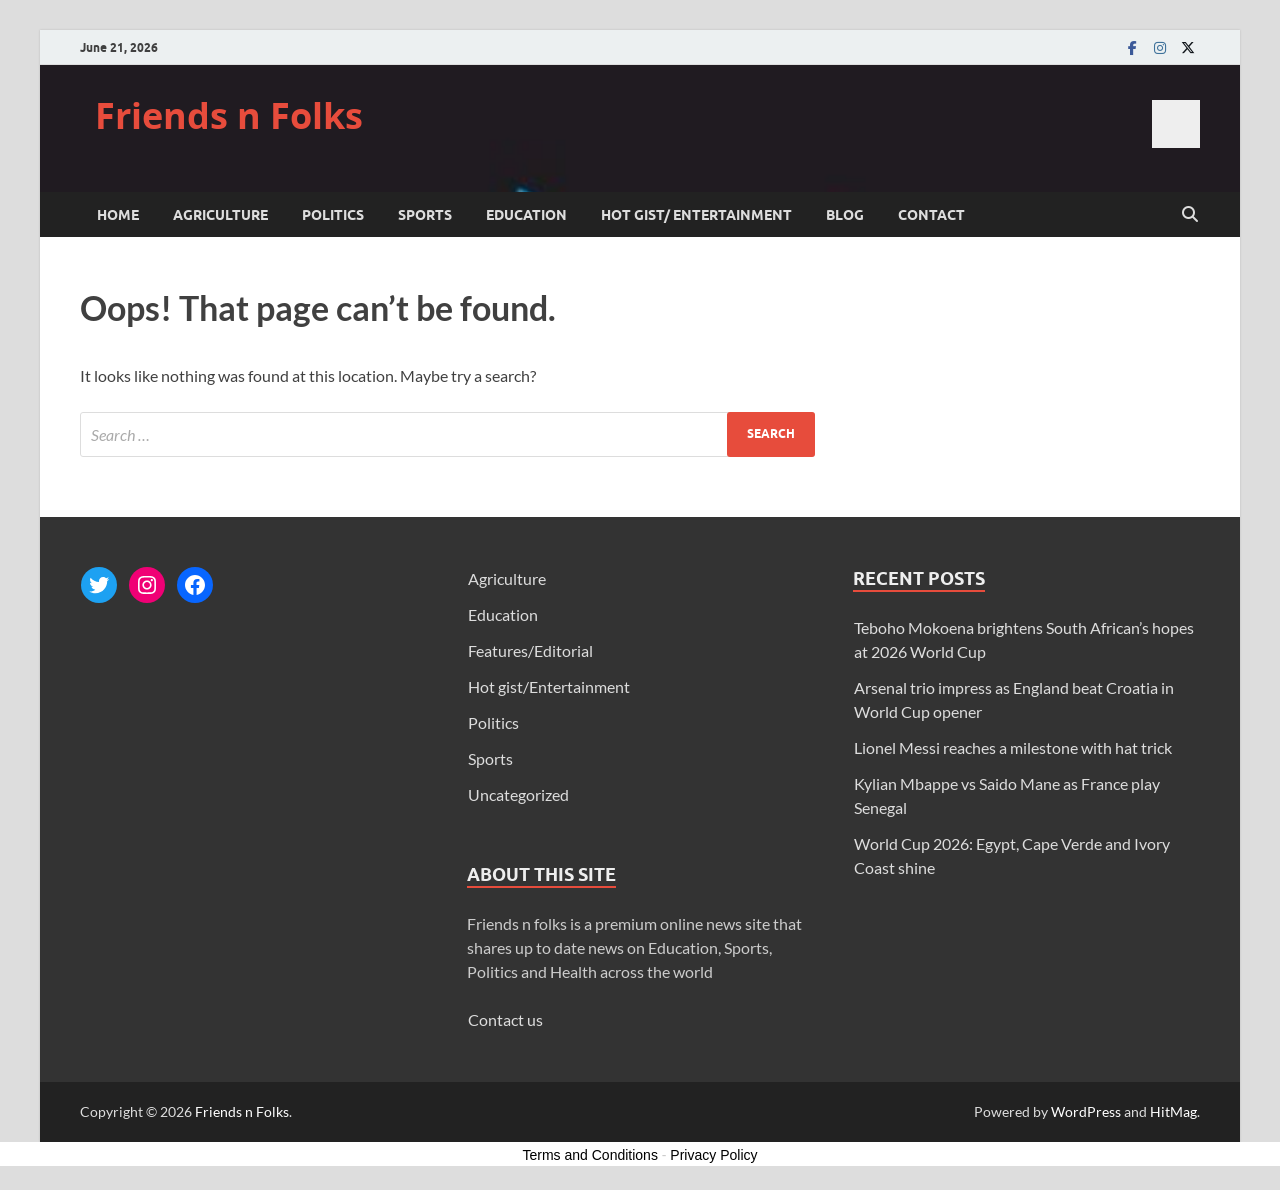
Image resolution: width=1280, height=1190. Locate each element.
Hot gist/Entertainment (549, 686)
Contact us (505, 1019)
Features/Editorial (530, 650)
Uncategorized (518, 794)
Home (118, 215)
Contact (931, 215)
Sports (425, 215)
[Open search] (1190, 215)
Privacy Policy (713, 1155)
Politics (333, 215)
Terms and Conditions (590, 1155)
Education (526, 215)
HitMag (1173, 1111)
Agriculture (220, 215)
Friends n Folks (229, 115)
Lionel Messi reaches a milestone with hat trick (1013, 747)
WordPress (1086, 1111)
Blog (845, 215)
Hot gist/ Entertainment (696, 215)
